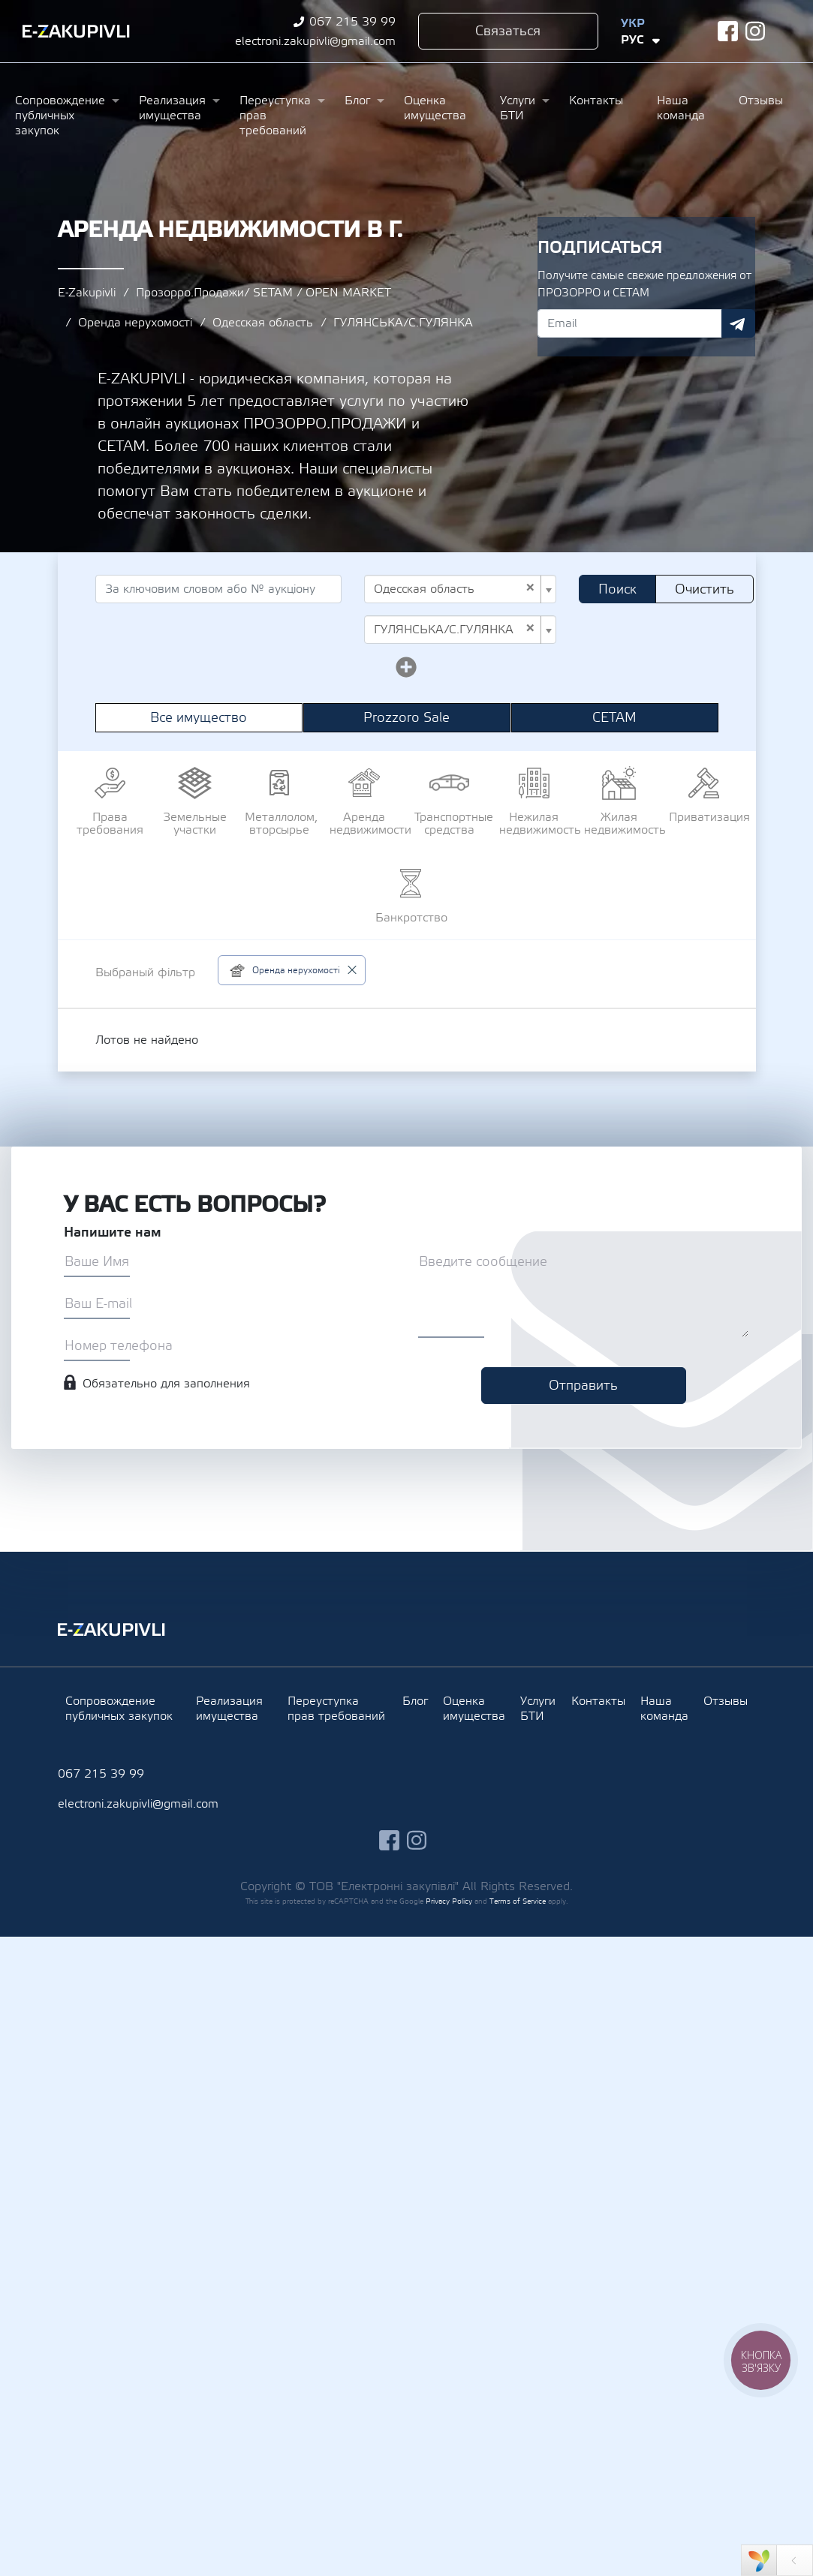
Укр (633, 23)
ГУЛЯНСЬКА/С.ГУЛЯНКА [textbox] (454, 630)
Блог (357, 100)
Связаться (507, 31)
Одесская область (262, 322)
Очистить (704, 589)
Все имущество (198, 717)
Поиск (617, 589)
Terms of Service (517, 1901)
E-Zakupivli (87, 292)
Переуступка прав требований (275, 115)
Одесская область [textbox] (454, 589)
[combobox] (460, 589)
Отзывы (761, 100)
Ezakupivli (76, 31)
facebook (728, 31)
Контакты (596, 100)
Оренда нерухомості (135, 322)
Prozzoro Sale (406, 717)
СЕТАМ (614, 717)
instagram (755, 31)
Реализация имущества (172, 108)
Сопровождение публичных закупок (60, 115)
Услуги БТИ (517, 108)
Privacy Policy (449, 1901)
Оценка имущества (435, 108)
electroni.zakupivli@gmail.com (315, 41)
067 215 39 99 (352, 21)
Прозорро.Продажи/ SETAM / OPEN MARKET (263, 292)
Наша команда (681, 108)
